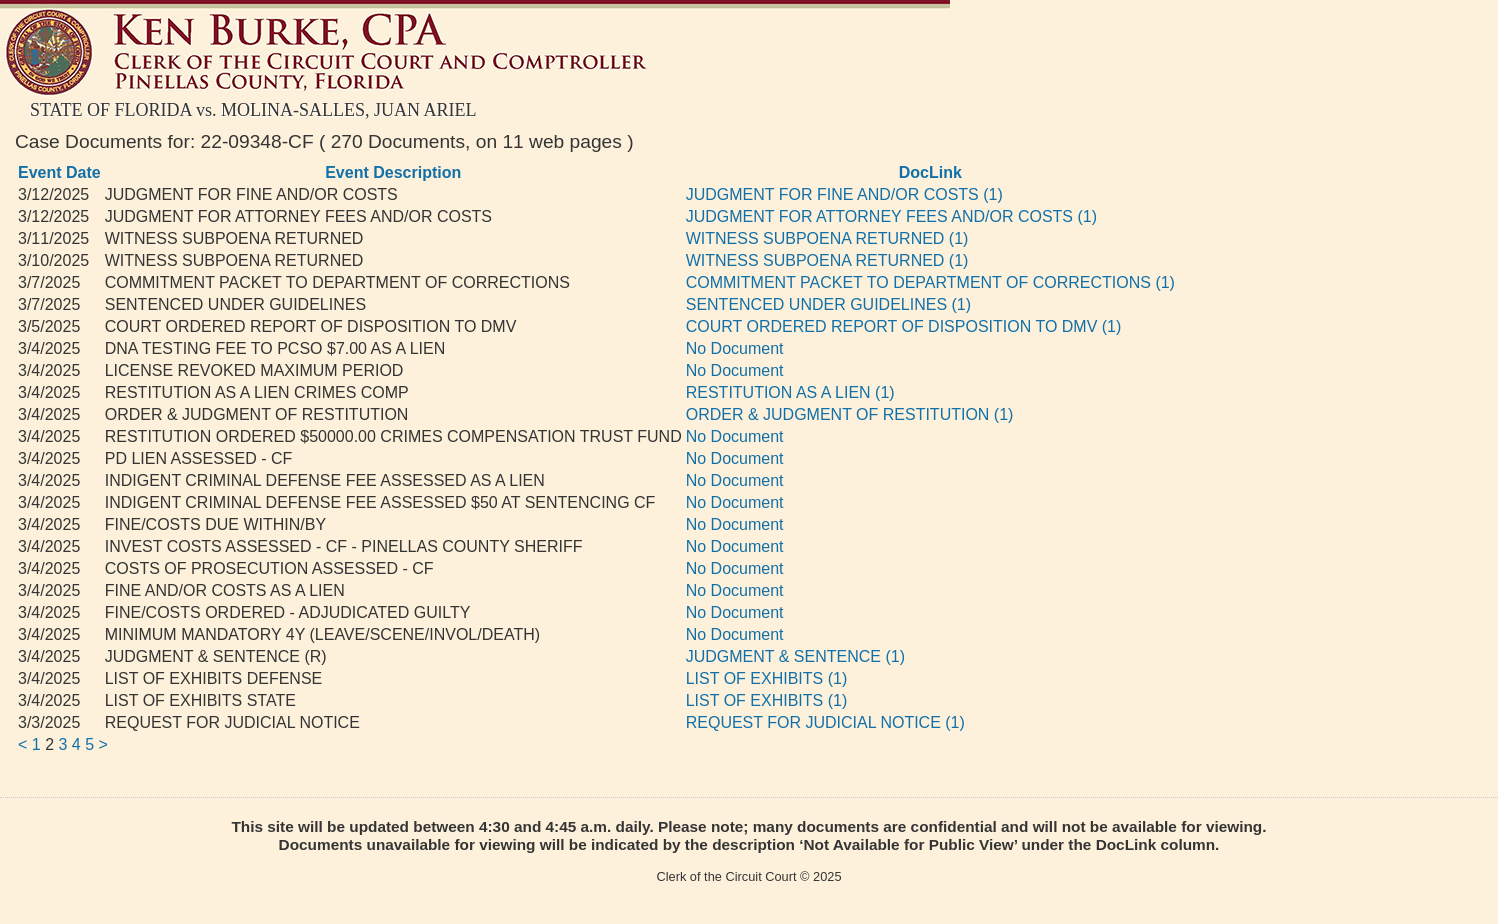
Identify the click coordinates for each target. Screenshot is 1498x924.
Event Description (393, 172)
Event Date (59, 172)
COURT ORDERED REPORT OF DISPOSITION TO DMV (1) (904, 326)
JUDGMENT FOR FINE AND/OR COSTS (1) (844, 194)
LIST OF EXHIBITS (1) (767, 678)
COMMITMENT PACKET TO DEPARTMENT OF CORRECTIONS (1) (930, 282)
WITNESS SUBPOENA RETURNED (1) (827, 238)
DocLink (930, 172)
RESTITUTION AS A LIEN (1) (790, 392)
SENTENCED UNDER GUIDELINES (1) (828, 304)
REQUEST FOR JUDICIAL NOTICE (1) (825, 722)
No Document (735, 348)
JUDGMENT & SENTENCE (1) (795, 656)
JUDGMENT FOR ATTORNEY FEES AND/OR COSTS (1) (891, 216)
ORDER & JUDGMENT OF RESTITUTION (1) (850, 414)
